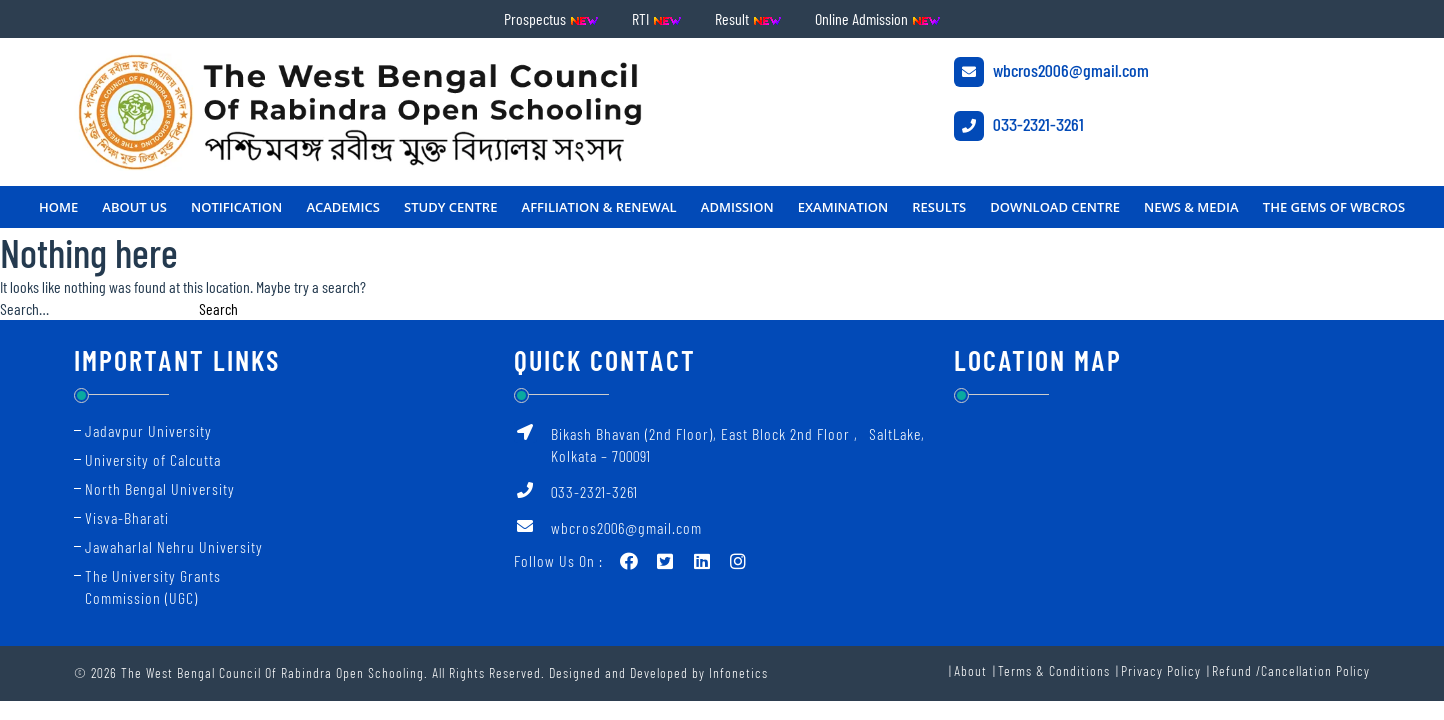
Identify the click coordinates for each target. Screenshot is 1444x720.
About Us (134, 207)
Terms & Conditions (1054, 670)
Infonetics (738, 672)
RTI (657, 18)
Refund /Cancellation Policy (1291, 670)
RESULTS (939, 207)
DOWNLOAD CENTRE (1055, 207)
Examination (843, 207)
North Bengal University (160, 488)
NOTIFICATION (236, 207)
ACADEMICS (343, 207)
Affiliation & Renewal (599, 207)
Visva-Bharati (127, 517)
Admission (737, 207)
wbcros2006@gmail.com (1051, 72)
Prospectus (551, 18)
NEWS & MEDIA (1191, 207)
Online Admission (878, 18)
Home (58, 207)
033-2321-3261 (1019, 126)
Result (748, 18)
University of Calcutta (153, 459)
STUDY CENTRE (450, 207)
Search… (24, 308)
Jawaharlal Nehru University (174, 546)
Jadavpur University (148, 430)
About (970, 670)
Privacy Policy (1161, 670)
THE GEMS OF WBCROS (1334, 207)
